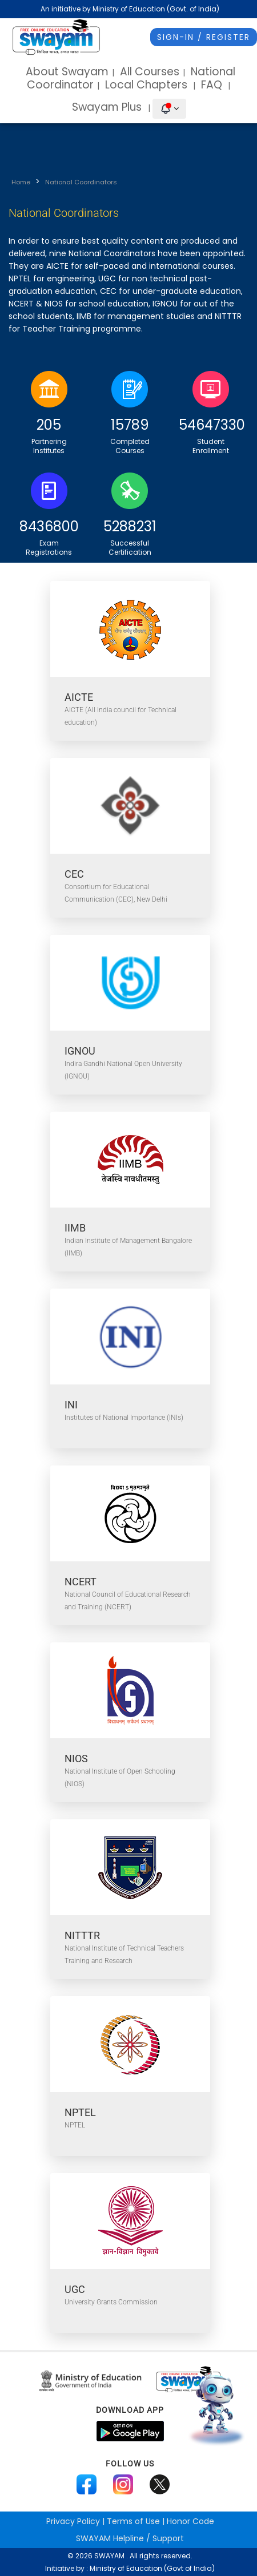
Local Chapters (146, 84)
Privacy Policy (73, 2521)
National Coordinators (81, 182)
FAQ (211, 84)
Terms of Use (133, 2521)
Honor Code (190, 2521)
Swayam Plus (108, 107)
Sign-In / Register (203, 37)
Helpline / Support (130, 2538)
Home (20, 182)
